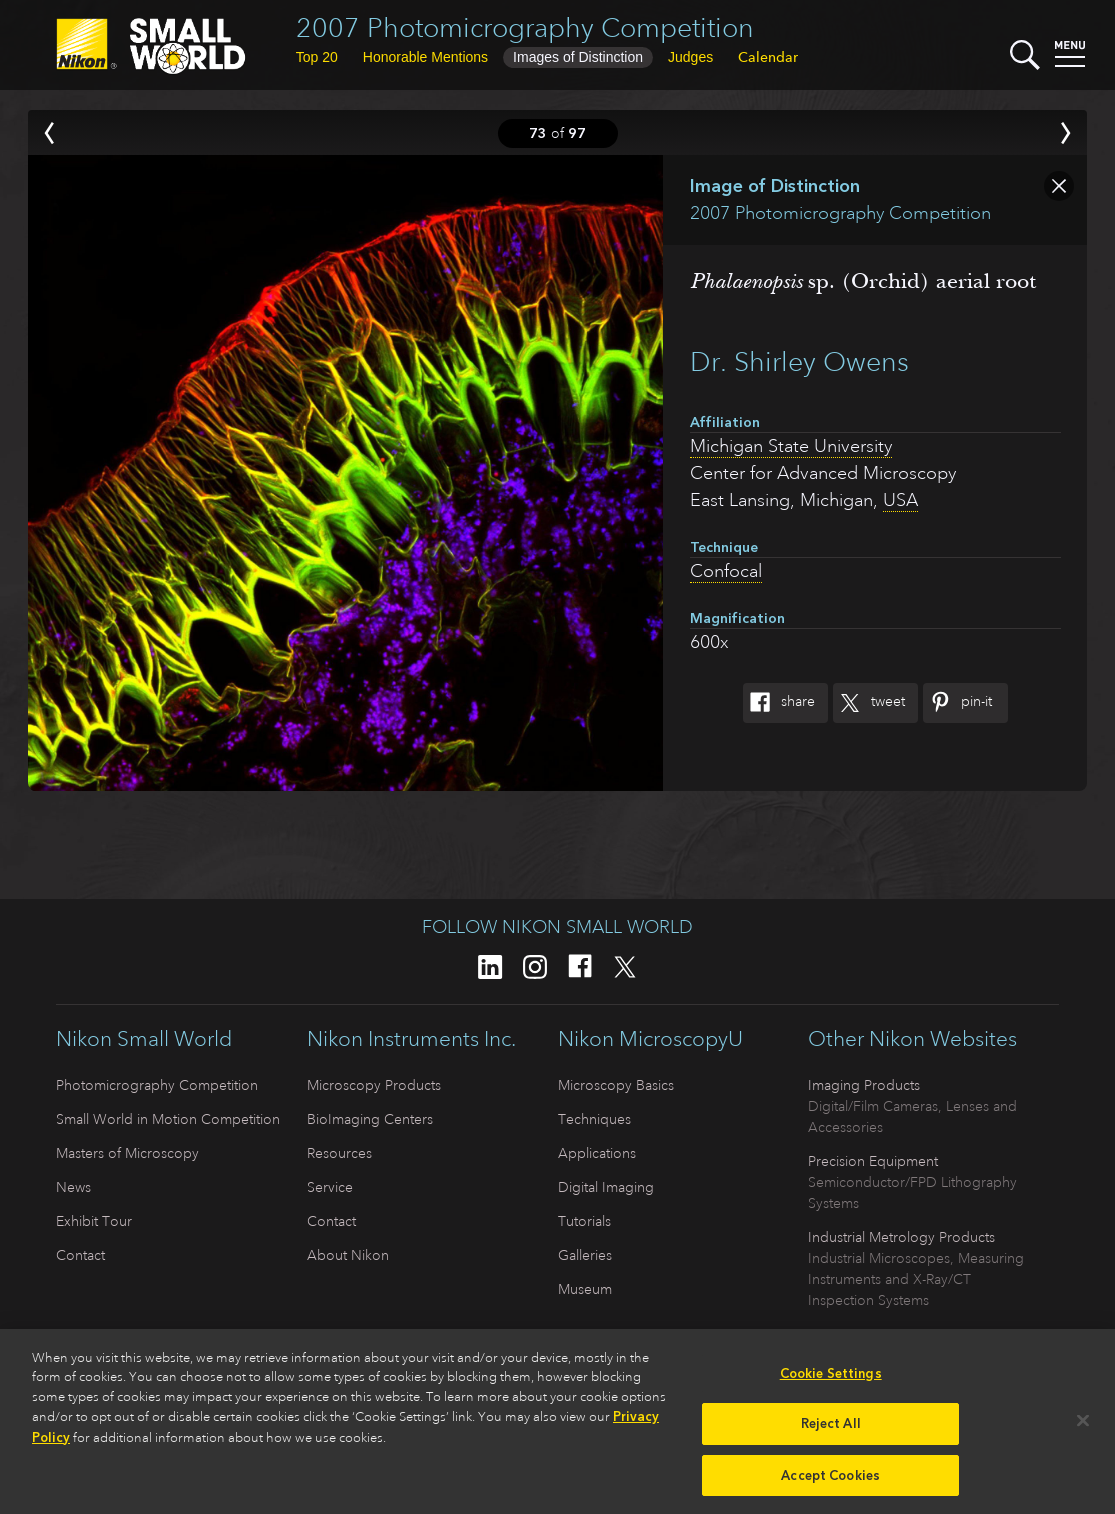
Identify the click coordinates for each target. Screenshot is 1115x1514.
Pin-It (957, 703)
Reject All (831, 1431)
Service (330, 1187)
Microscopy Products (374, 1085)
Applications (597, 1153)
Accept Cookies (830, 1483)
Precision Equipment (873, 1161)
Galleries (585, 1255)
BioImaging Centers (370, 1119)
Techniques (594, 1119)
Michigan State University (791, 446)
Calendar (768, 57)
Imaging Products (864, 1085)
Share (779, 703)
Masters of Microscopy (127, 1153)
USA (900, 500)
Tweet (869, 703)
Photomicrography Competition (157, 1085)
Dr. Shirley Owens (799, 361)
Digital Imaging (606, 1187)
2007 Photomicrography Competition (525, 27)
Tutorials (584, 1221)
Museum (585, 1289)
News (73, 1187)
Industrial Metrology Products (901, 1237)
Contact (80, 1255)
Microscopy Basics (616, 1085)
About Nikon (348, 1255)
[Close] (1083, 1428)
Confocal (726, 571)
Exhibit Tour (94, 1221)
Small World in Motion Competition (168, 1119)
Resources (339, 1153)
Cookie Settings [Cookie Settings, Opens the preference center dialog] (831, 1381)
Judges (690, 57)
